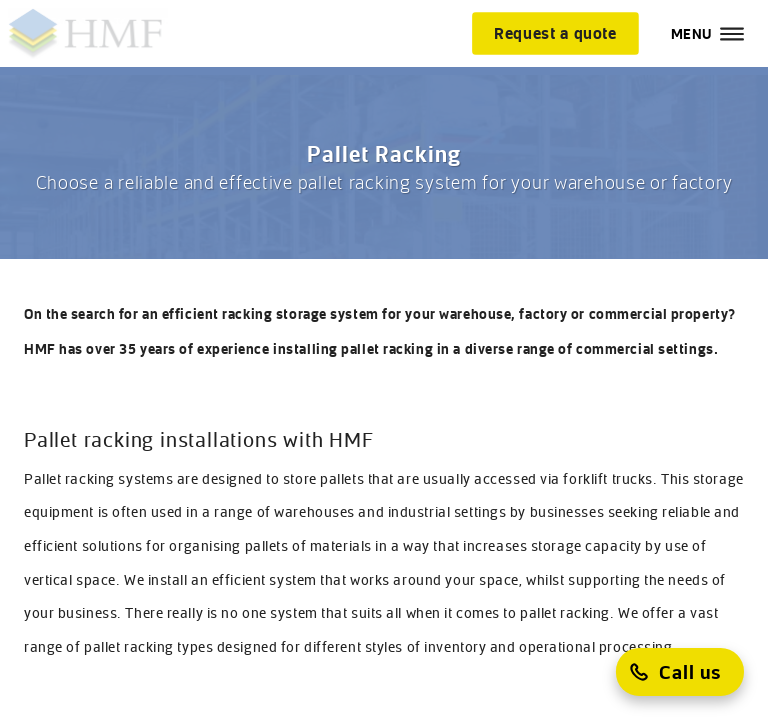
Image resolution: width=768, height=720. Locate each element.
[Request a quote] (555, 33)
